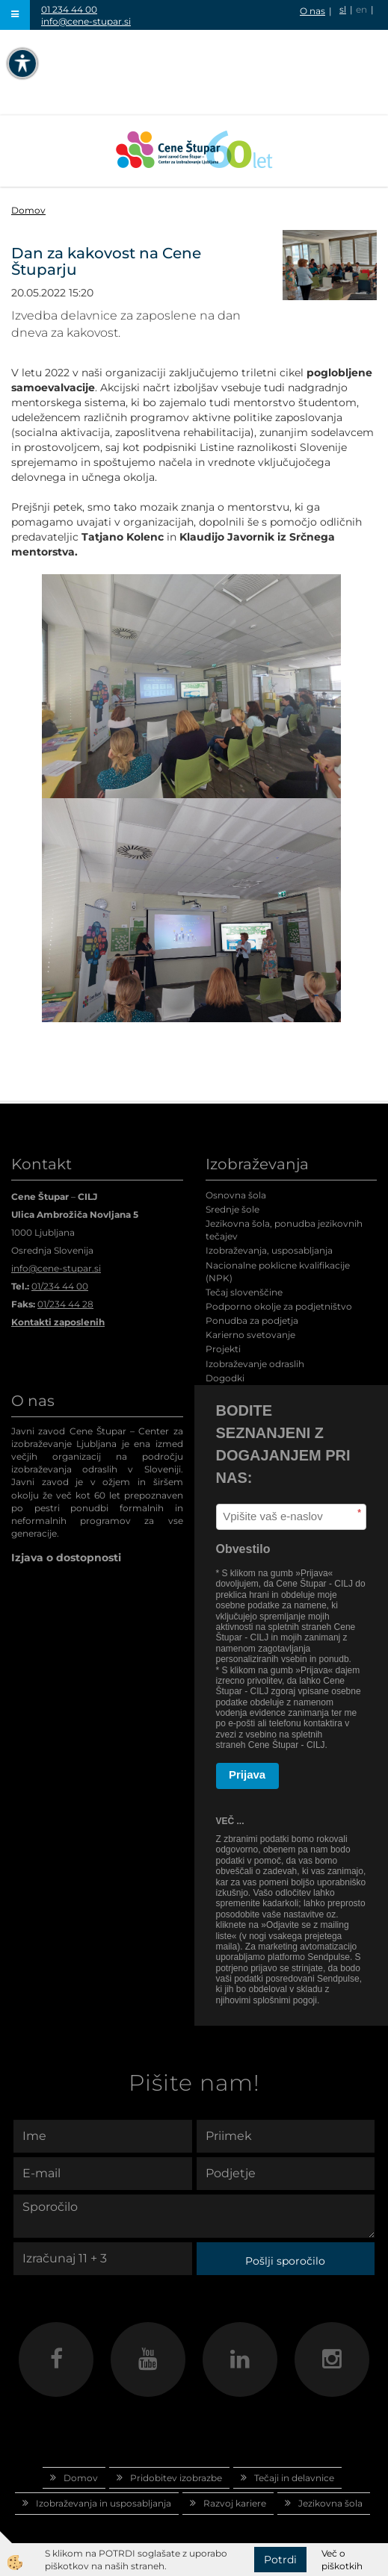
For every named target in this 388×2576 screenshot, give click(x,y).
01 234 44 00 (69, 9)
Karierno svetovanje (250, 1334)
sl (342, 9)
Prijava (247, 1774)
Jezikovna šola (330, 2503)
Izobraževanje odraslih (255, 1363)
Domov (28, 210)
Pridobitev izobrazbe (176, 2477)
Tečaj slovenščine (244, 1292)
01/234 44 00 (59, 1286)
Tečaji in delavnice (294, 2477)
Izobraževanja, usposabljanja (269, 1250)
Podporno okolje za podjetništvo (279, 1306)
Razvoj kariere (234, 2503)
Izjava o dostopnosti (66, 1557)
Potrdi (280, 2559)
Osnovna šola (236, 1195)
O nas (312, 10)
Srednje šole (232, 1209)
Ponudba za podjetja (252, 1320)
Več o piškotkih (342, 2560)
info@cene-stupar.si (86, 21)
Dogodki (225, 1378)
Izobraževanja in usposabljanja (103, 2503)
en (361, 9)
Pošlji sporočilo (285, 2261)
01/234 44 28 (65, 1304)
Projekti (223, 1348)
